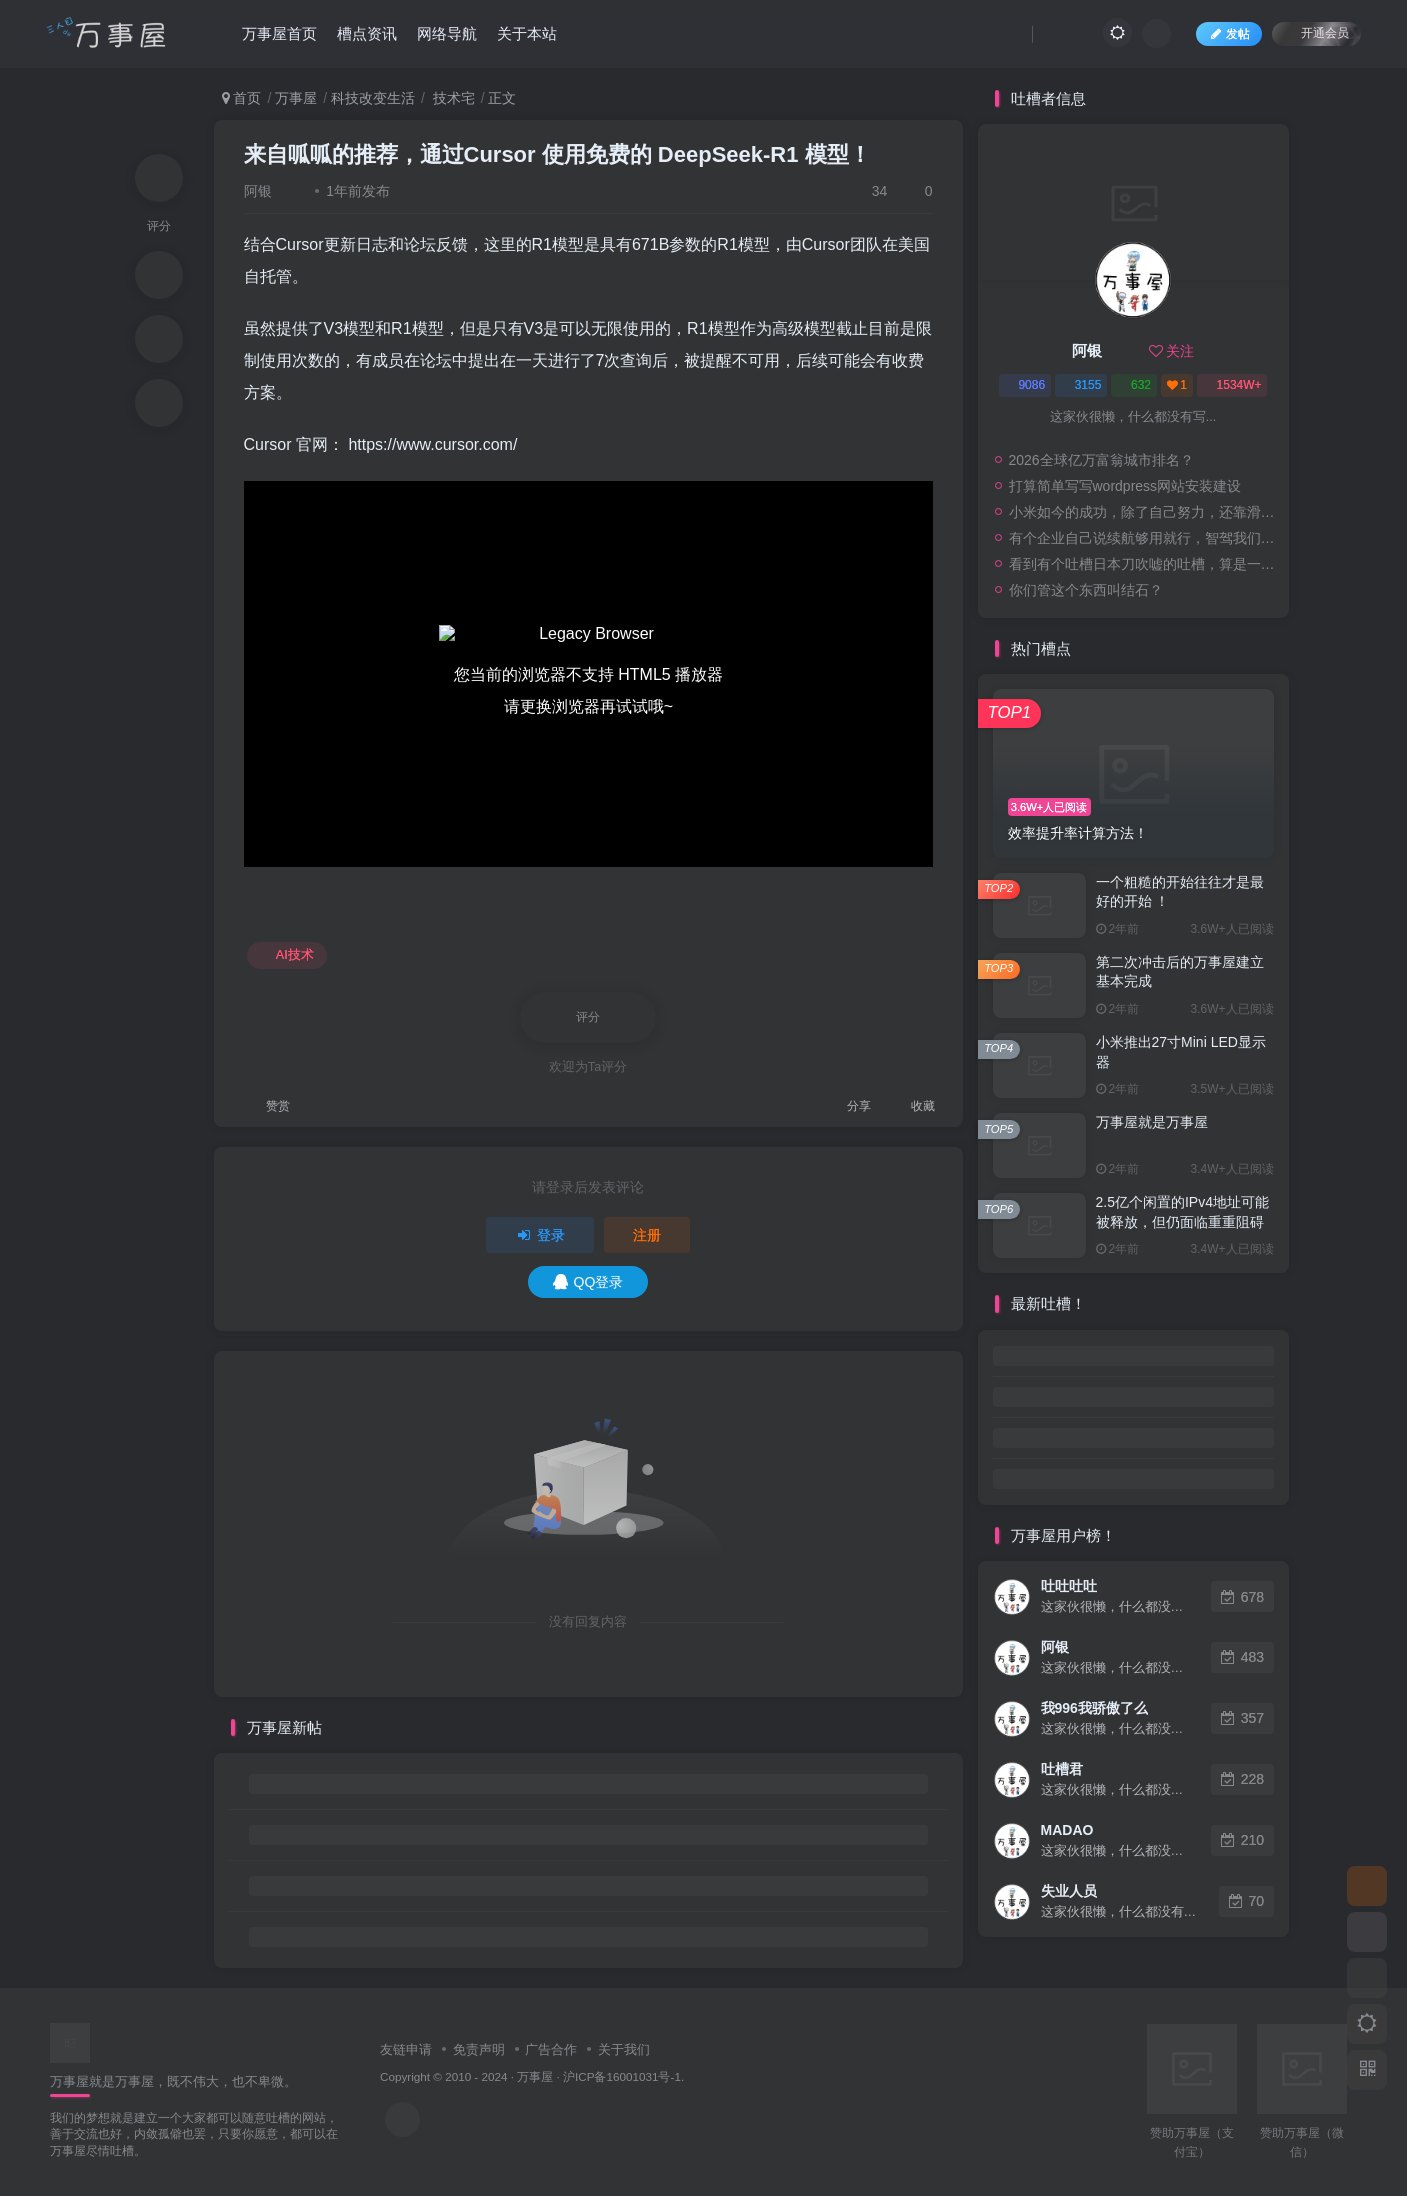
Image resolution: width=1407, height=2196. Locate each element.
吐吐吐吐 (1069, 1586)
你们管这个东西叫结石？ (1086, 590)
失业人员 (1069, 1891)
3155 (1081, 385)
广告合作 (551, 2049)
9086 (1024, 385)
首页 (242, 98)
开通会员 (1316, 32)
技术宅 (452, 98)
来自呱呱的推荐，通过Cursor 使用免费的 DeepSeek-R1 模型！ (557, 154)
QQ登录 (588, 1282)
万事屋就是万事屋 (1152, 1122)
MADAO (1067, 1830)
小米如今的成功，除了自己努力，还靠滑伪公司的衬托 (1144, 512)
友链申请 (406, 2049)
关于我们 (624, 2049)
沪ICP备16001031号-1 (622, 2076)
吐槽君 (1062, 1769)
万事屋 (296, 98)
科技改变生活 (373, 98)
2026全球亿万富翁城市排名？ (1101, 460)
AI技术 (287, 955)
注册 (647, 1235)
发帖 (1229, 34)
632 (1134, 385)
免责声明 (479, 2049)
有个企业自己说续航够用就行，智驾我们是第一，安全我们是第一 (1144, 538)
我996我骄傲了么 (1094, 1708)
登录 (540, 1235)
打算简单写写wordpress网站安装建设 (1125, 486)
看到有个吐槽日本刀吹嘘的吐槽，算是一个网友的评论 (1144, 564)
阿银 (258, 191)
